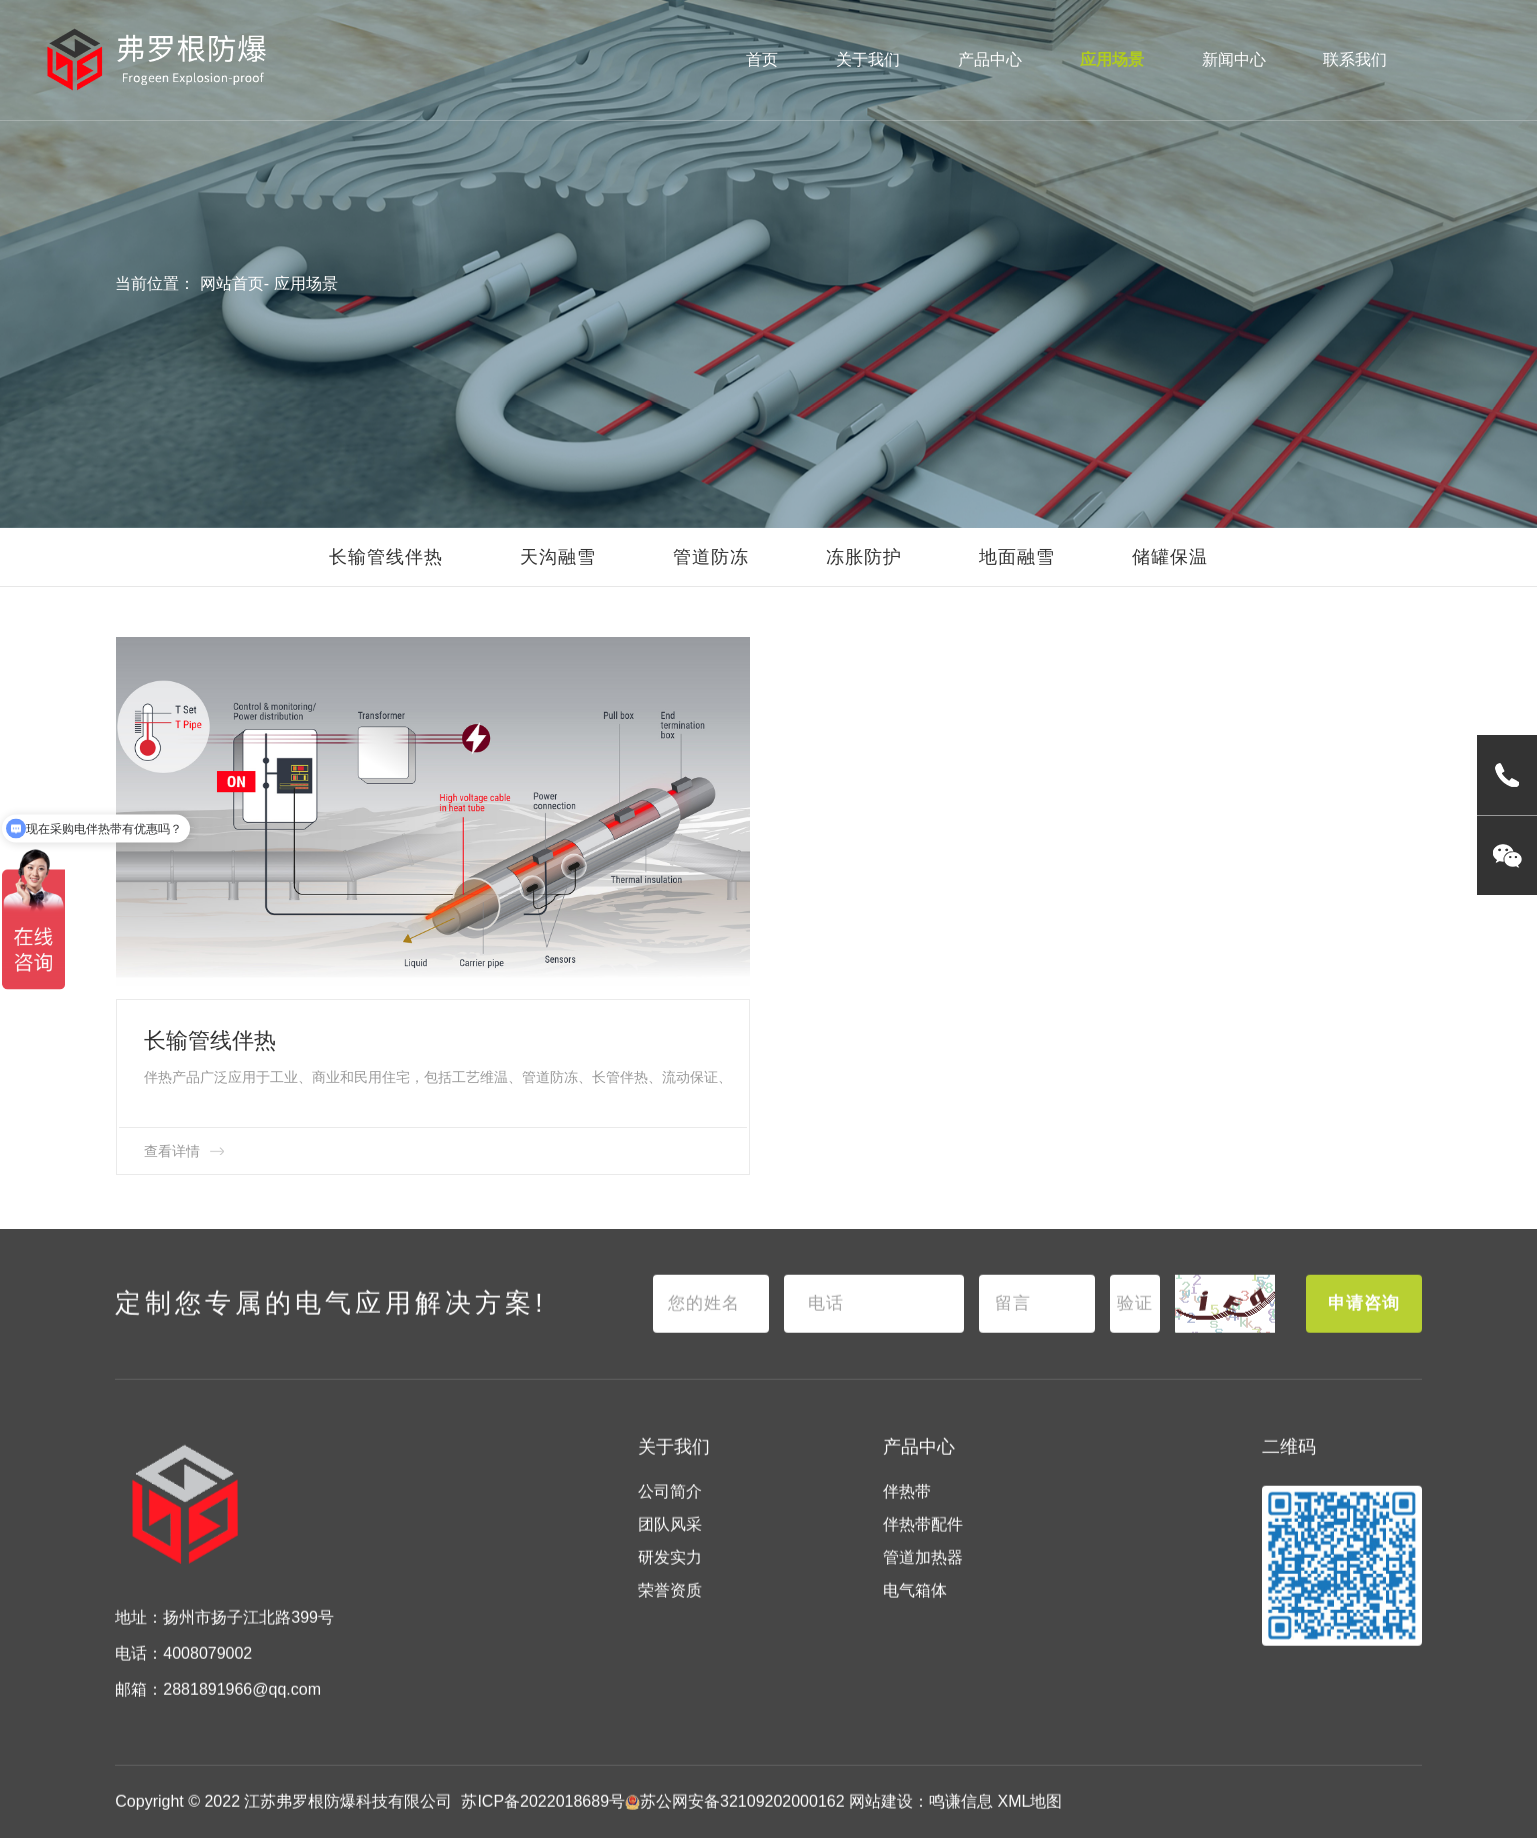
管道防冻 (711, 557)
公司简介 (670, 1507)
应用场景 (1112, 59)
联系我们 (1355, 59)
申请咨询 (1364, 1319)
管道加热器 (923, 1572)
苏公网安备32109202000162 (735, 1816)
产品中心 (990, 59)
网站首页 (232, 283)
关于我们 (868, 59)
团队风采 (670, 1539)
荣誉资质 (670, 1605)
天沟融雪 (558, 557)
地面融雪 (1017, 557)
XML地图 (1030, 1816)
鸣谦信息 (961, 1816)
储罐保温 (1170, 557)
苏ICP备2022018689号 (543, 1816)
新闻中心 (1234, 59)
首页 (762, 59)
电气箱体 (915, 1605)
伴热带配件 (923, 1539)
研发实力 (670, 1572)
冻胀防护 (864, 557)
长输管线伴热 (386, 557)
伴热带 (907, 1507)
